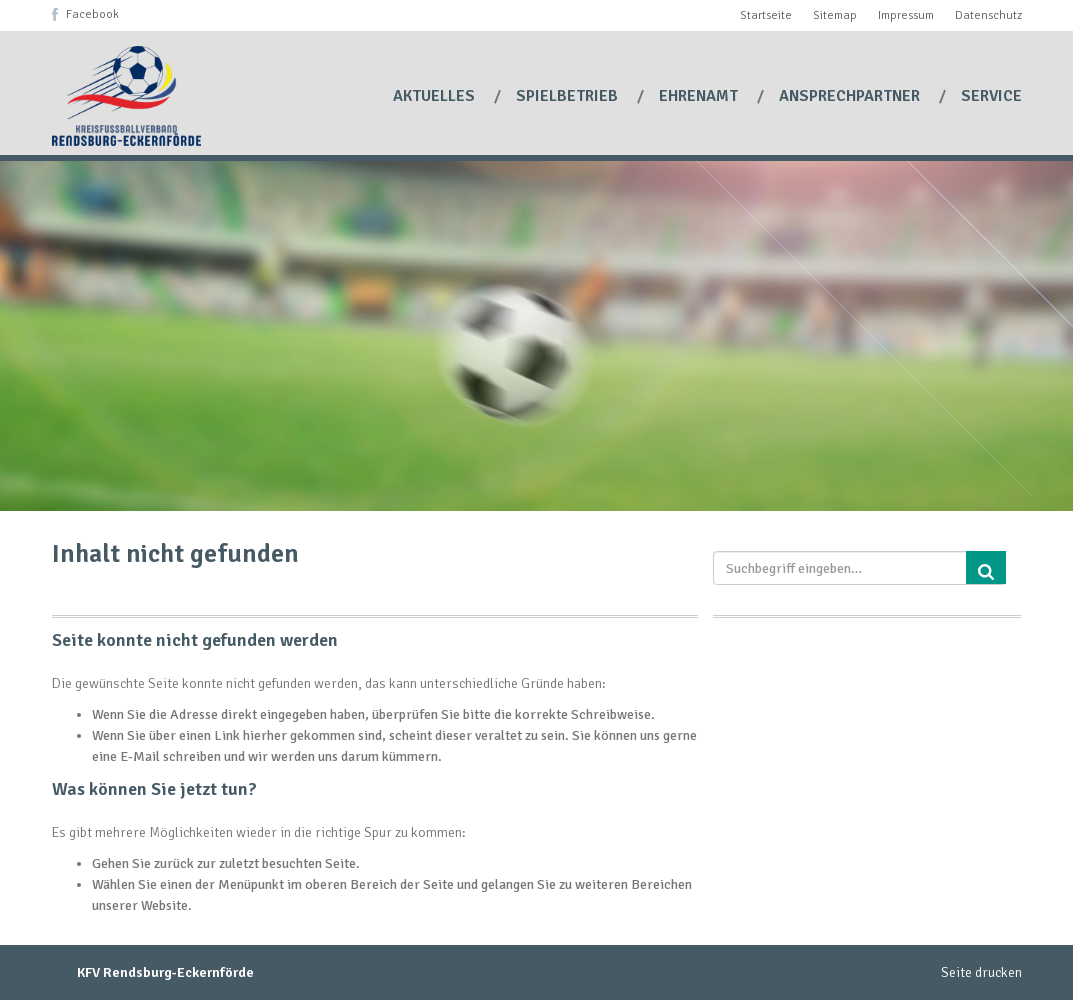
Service (991, 96)
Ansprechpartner (851, 96)
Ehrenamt (700, 96)
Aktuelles (436, 96)
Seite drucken (981, 972)
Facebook (92, 14)
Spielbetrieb (569, 96)
